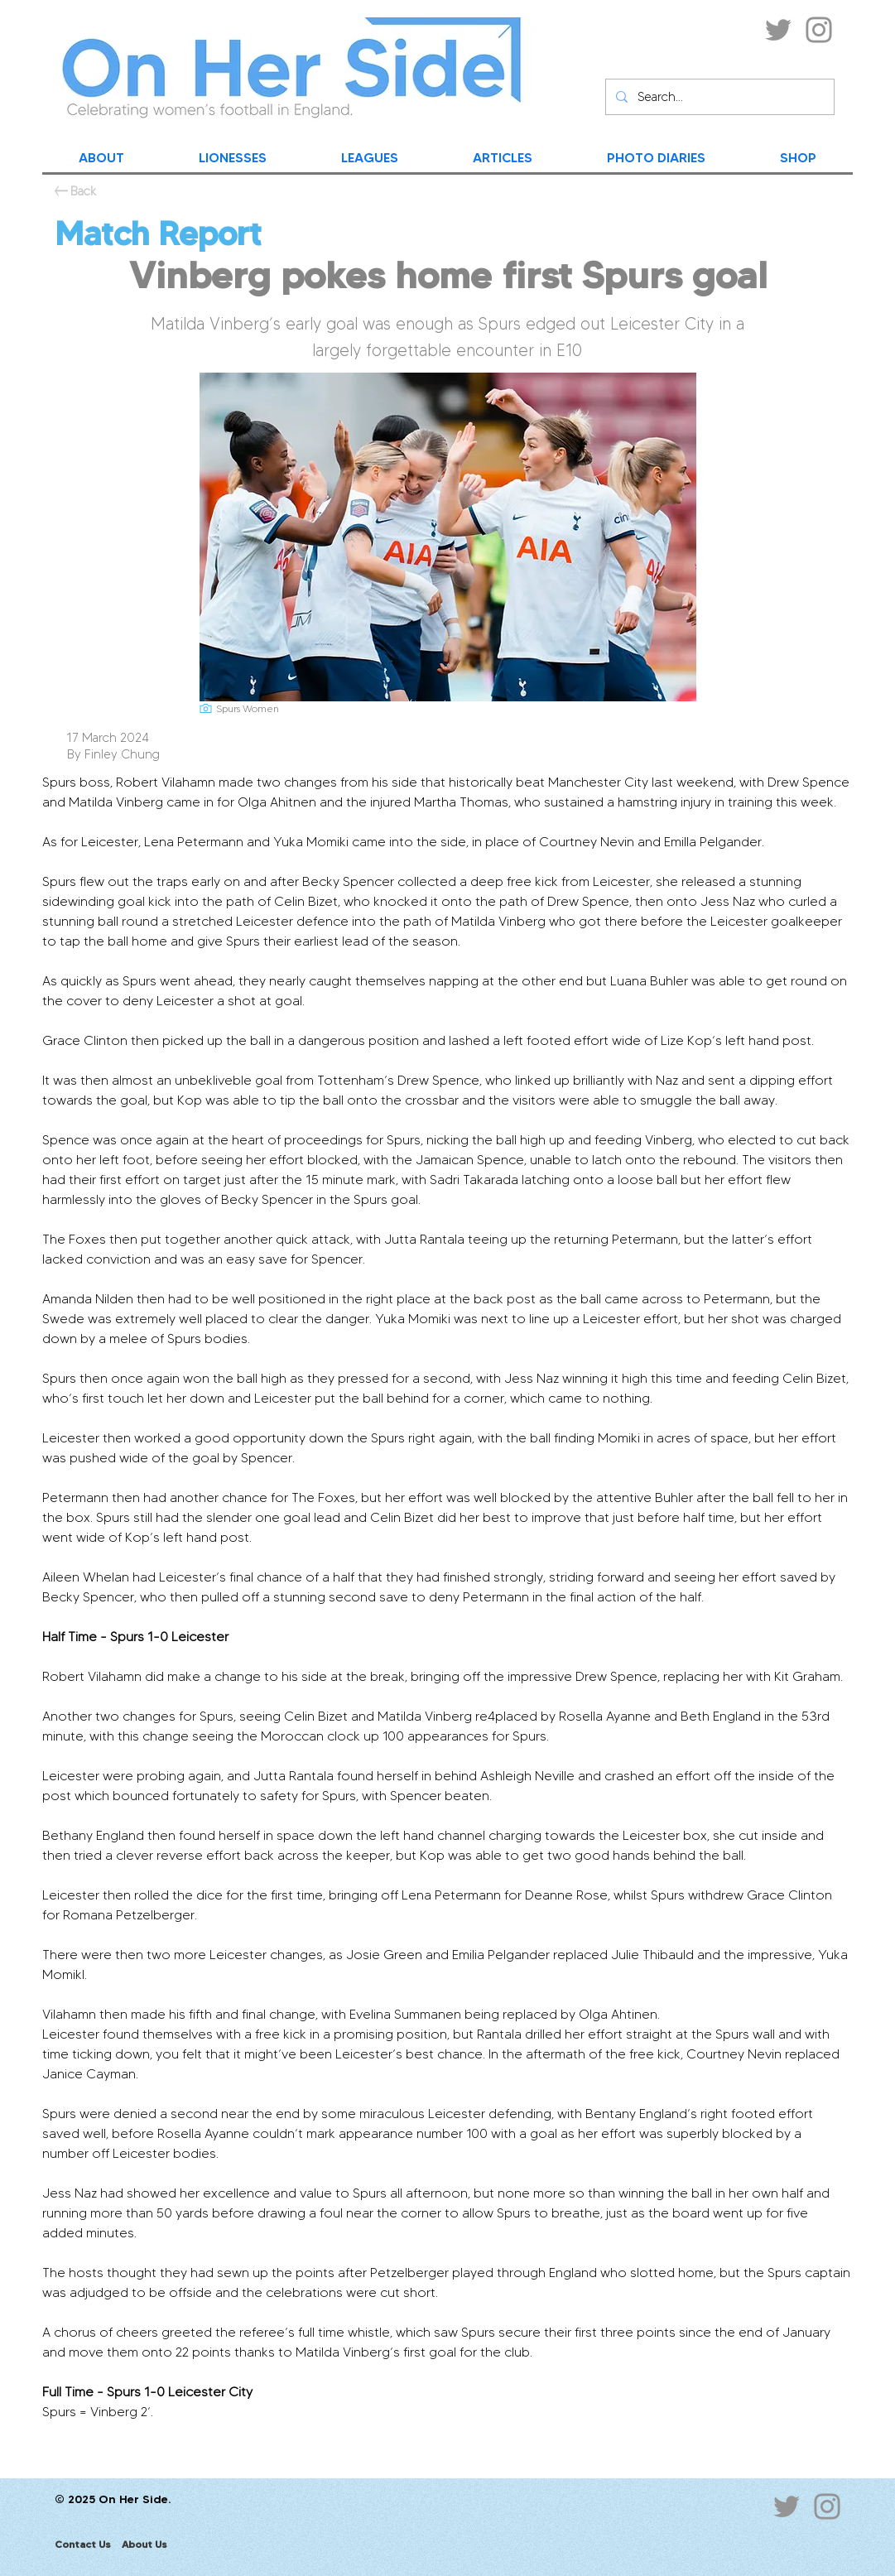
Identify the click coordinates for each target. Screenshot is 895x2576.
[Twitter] (778, 29)
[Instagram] (818, 29)
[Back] (83, 191)
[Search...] (718, 96)
